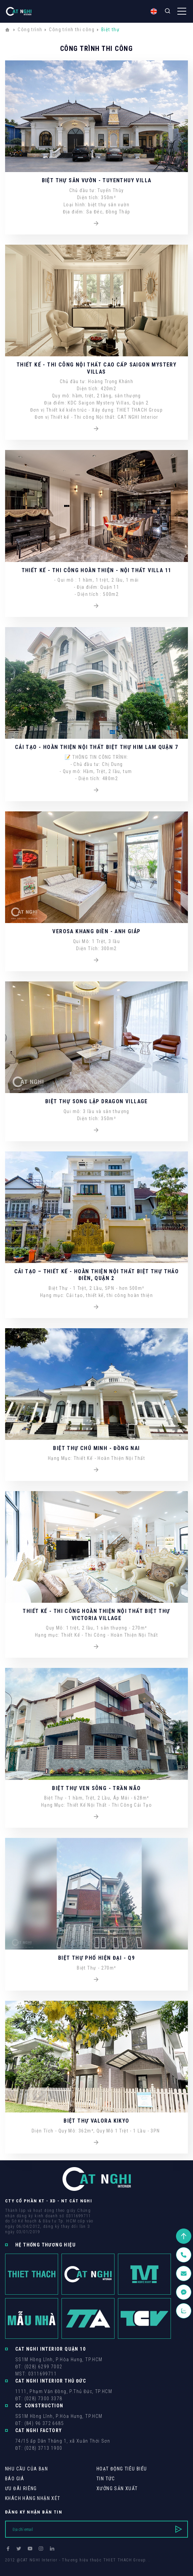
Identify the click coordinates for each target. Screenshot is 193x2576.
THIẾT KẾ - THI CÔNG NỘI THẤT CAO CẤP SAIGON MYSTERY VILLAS (96, 368)
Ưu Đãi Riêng (21, 2488)
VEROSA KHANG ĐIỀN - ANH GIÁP (96, 931)
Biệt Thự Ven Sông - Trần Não (96, 1788)
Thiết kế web (18, 2566)
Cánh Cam (52, 2566)
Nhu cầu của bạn (26, 2468)
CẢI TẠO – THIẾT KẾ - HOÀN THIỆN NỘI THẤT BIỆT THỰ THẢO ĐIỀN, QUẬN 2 (96, 1274)
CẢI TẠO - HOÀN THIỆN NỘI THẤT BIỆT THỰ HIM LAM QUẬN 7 (96, 747)
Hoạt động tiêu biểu (121, 2468)
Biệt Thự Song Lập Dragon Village (96, 1101)
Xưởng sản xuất (117, 2488)
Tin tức (105, 2478)
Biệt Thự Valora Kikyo (96, 2121)
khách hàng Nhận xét (32, 2498)
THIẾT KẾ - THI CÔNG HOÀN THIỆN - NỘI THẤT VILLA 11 (97, 570)
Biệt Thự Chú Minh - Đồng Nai (96, 1448)
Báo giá (14, 2478)
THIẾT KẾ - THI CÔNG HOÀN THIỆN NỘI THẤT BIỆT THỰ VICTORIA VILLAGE (96, 1614)
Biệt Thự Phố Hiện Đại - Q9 (96, 1958)
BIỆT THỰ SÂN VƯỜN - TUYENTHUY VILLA (97, 180)
